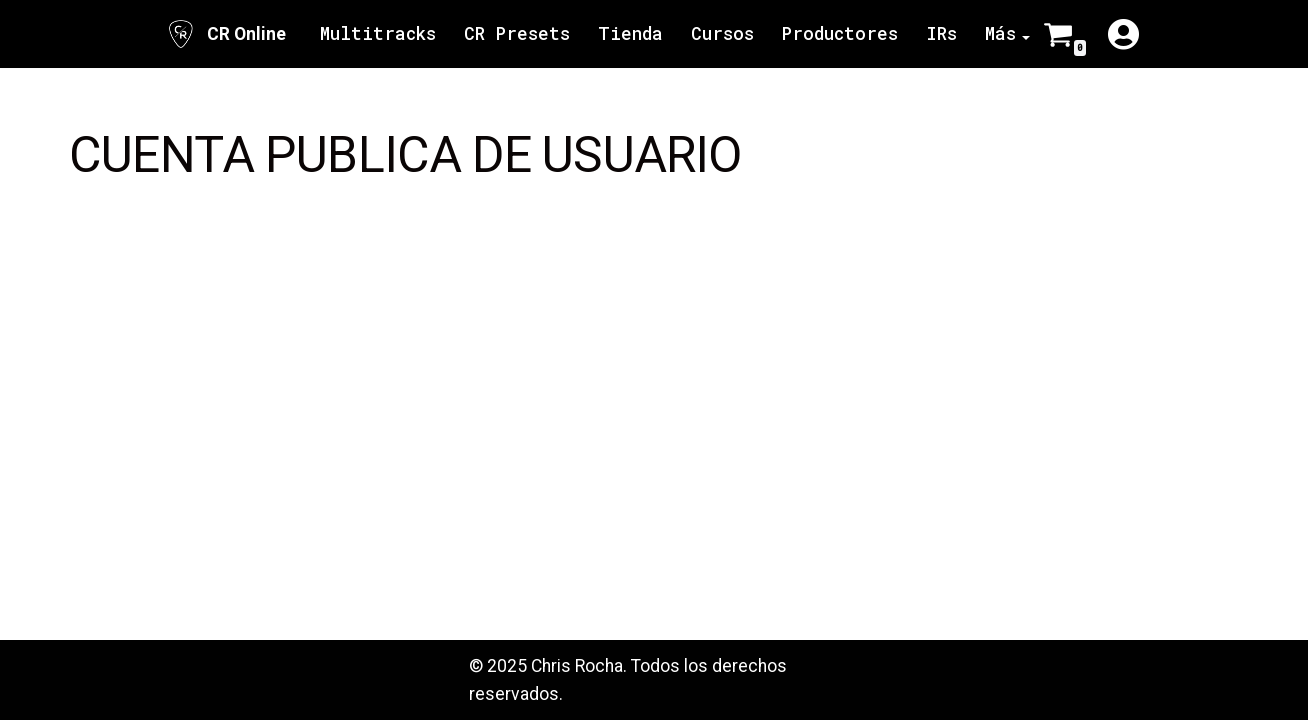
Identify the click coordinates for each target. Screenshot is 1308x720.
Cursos (722, 33)
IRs (941, 33)
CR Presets (517, 33)
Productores (840, 33)
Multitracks (378, 33)
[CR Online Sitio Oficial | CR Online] (225, 34)
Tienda (630, 33)
